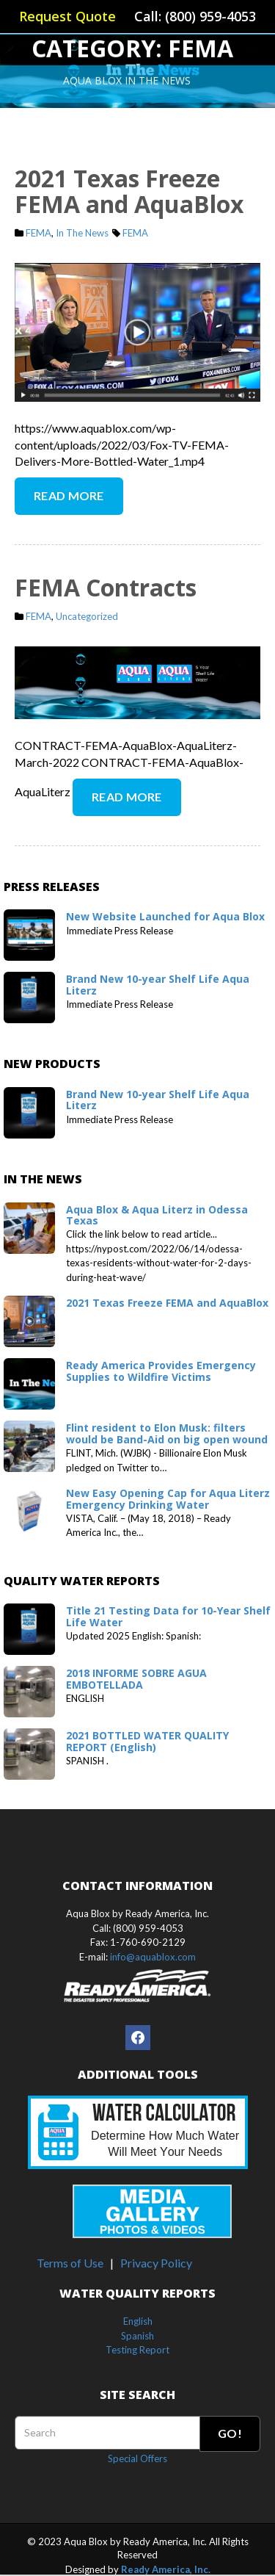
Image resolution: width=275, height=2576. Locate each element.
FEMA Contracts (106, 587)
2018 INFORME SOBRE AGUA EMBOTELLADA (136, 1678)
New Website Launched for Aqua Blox (165, 916)
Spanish (137, 2336)
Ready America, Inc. (165, 2569)
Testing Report (137, 2350)
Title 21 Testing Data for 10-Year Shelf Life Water (168, 1615)
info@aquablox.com (153, 1957)
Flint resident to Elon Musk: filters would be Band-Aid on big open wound (167, 1433)
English (138, 2321)
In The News (82, 233)
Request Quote (67, 16)
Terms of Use (70, 2263)
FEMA (38, 233)
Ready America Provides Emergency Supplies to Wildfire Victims (161, 1370)
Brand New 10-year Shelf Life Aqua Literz (157, 984)
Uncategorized (87, 616)
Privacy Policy (156, 2263)
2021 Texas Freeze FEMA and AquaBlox (129, 191)
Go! (230, 2433)
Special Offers (137, 2458)
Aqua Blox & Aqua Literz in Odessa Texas (157, 1214)
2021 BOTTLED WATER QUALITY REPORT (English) (147, 1740)
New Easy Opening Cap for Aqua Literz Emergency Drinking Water (168, 1498)
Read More (69, 495)
